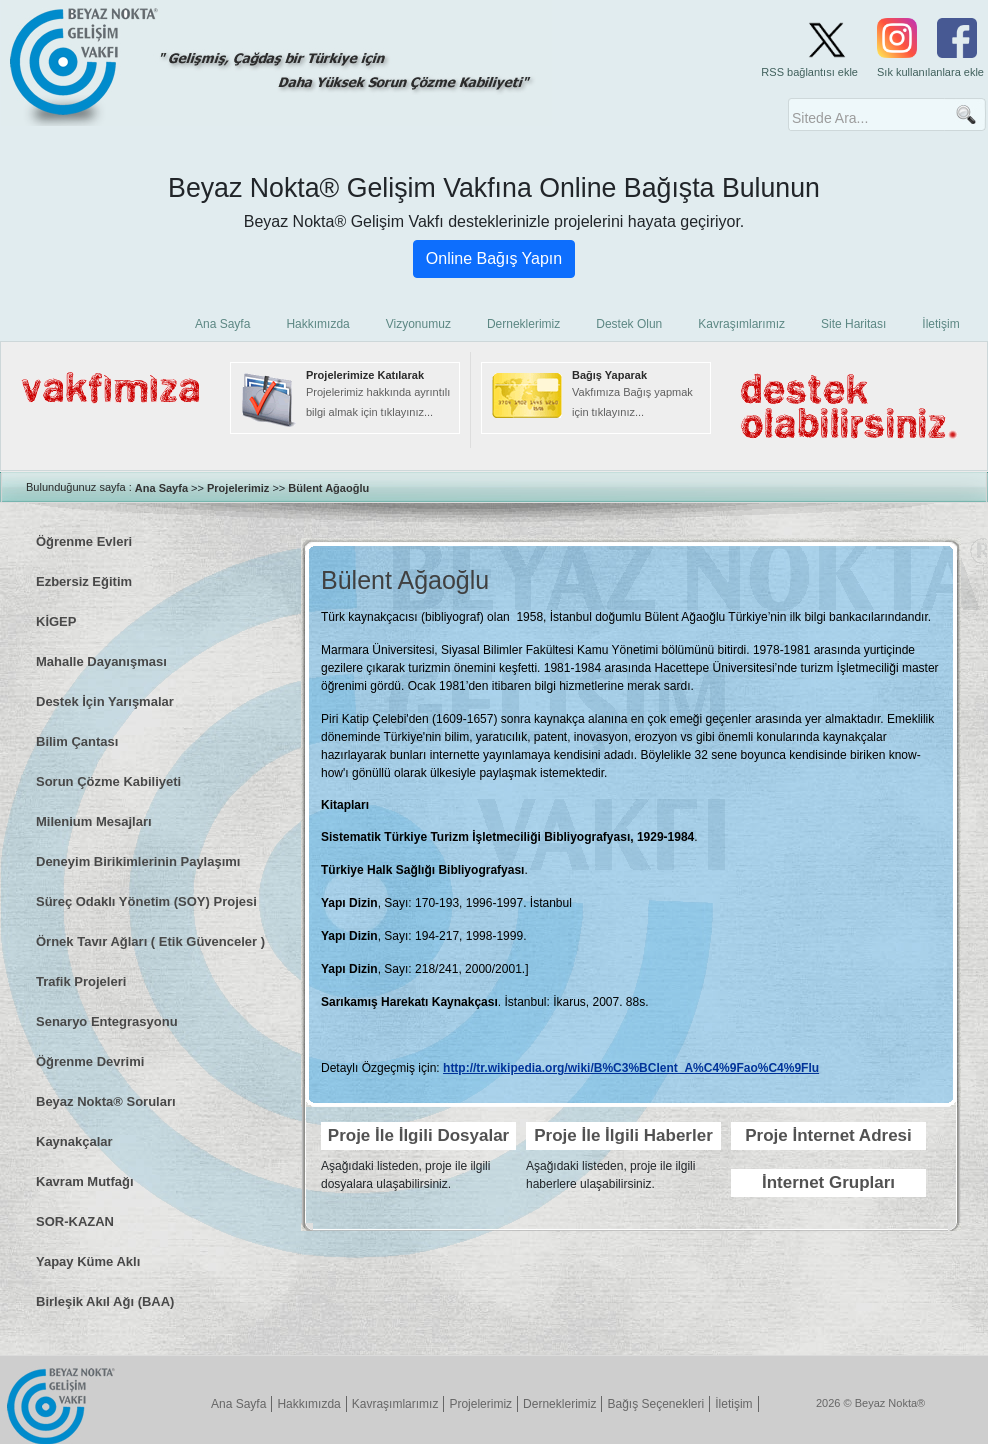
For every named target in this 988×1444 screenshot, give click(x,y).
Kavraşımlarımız (395, 1404)
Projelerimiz (238, 488)
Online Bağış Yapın (494, 258)
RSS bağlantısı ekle (809, 72)
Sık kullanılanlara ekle (930, 72)
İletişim (733, 1404)
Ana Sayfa (161, 488)
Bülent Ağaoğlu (328, 488)
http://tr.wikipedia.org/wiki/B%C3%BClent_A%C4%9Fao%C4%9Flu (631, 1068)
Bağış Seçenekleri (655, 1404)
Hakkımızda (308, 1404)
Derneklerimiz (559, 1404)
